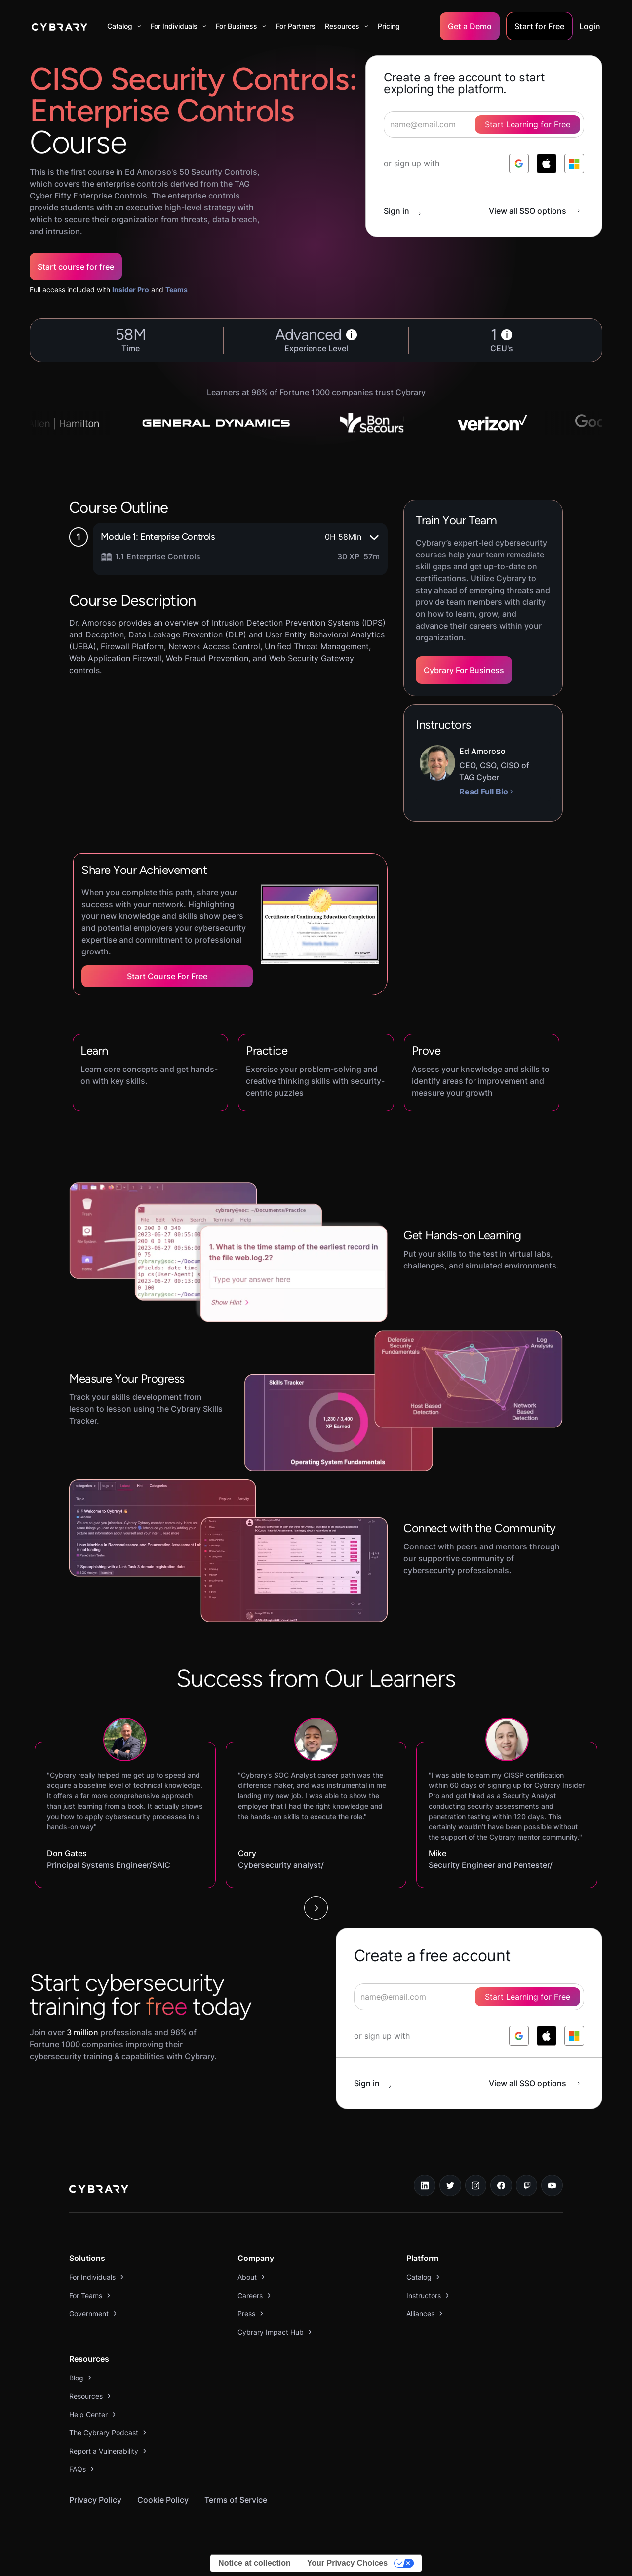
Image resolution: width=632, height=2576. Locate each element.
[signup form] (469, 1996)
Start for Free (539, 26)
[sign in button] (407, 211)
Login (589, 26)
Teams (176, 289)
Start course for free (76, 267)
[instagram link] (476, 2185)
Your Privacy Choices (347, 2563)
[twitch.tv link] (527, 2185)
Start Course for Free (167, 976)
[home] (59, 26)
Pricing (389, 26)
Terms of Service (235, 2500)
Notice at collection (254, 2563)
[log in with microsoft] (574, 163)
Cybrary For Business (464, 670)
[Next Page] (316, 1908)
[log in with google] (519, 163)
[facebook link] (501, 2185)
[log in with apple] (546, 163)
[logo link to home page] (98, 2190)
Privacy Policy (95, 2500)
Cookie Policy (163, 2500)
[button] (124, 26)
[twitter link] (450, 2185)
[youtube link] (552, 2185)
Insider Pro (130, 289)
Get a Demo (470, 26)
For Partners (296, 26)
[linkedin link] (424, 2185)
